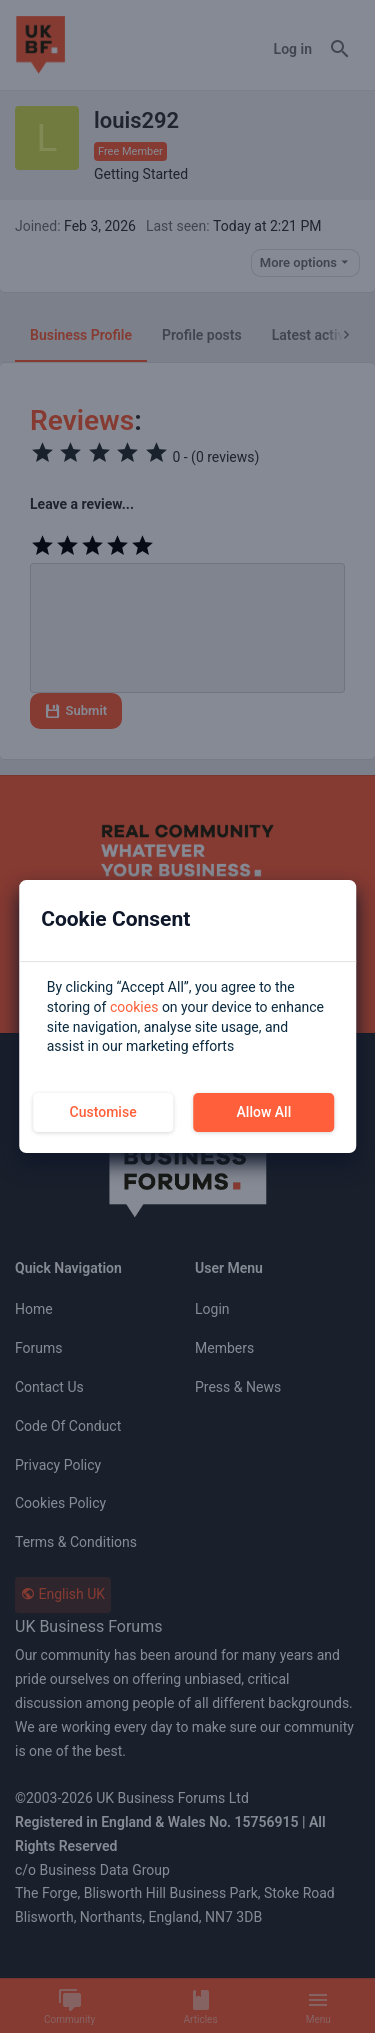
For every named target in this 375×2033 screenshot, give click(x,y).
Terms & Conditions (76, 1542)
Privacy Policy (58, 1465)
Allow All (264, 1112)
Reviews (82, 420)
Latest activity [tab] (316, 335)
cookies (134, 1007)
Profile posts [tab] (202, 335)
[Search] (340, 50)
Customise (103, 1112)
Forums (39, 1348)
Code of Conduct (68, 1426)
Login (212, 1309)
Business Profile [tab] (81, 335)
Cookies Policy (60, 1503)
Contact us (49, 1387)
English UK (63, 1594)
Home (34, 1309)
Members (224, 1348)
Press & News (238, 1387)
